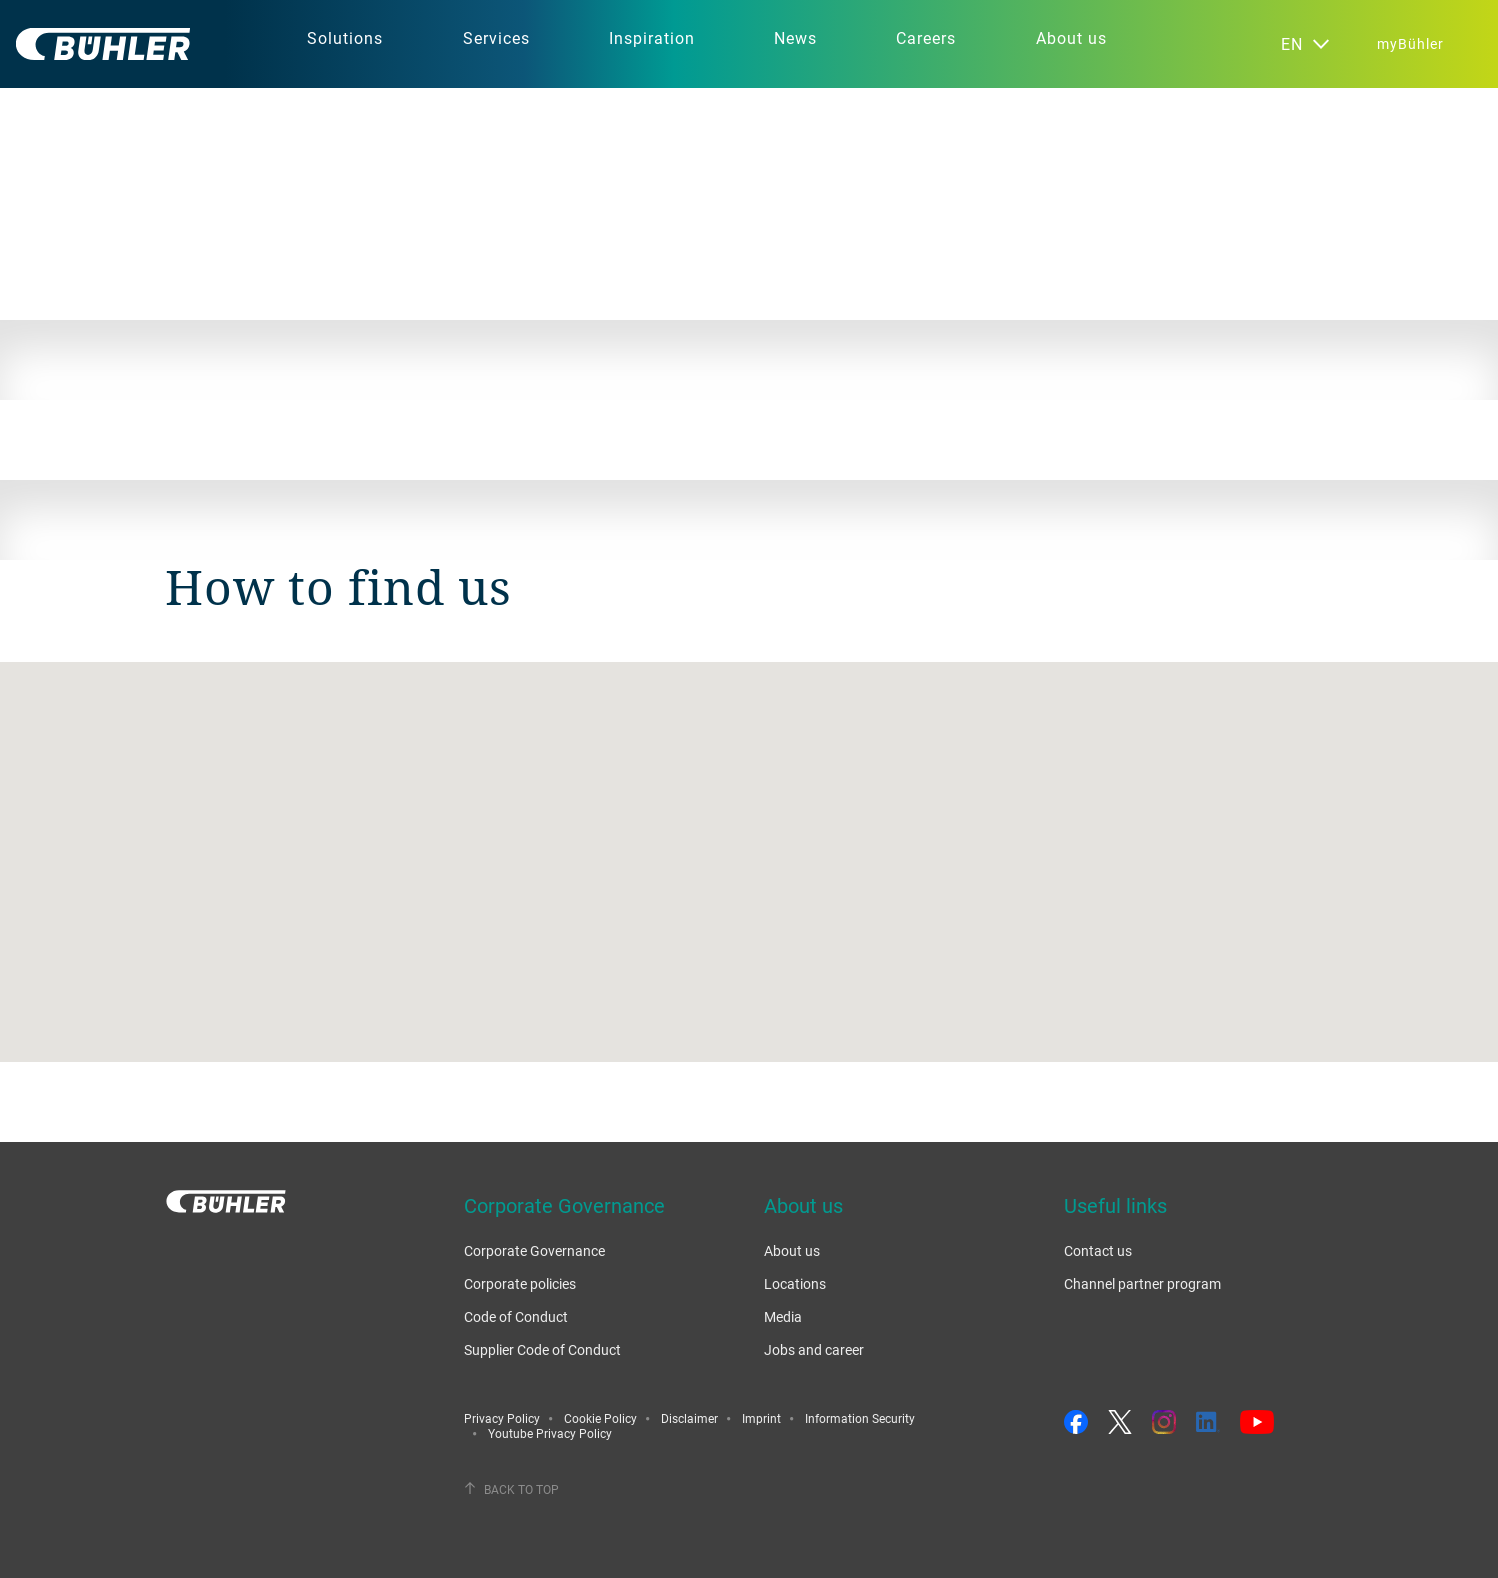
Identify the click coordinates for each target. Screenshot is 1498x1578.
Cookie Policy (600, 1418)
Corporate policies (520, 1283)
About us (792, 1250)
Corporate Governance (534, 1250)
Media (783, 1316)
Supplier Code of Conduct (542, 1349)
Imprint (761, 1418)
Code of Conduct (516, 1316)
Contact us (1098, 1250)
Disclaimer (689, 1418)
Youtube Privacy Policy (550, 1433)
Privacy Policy (502, 1418)
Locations (795, 1283)
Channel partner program (1142, 1283)
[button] (749, 843)
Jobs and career (814, 1349)
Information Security (860, 1418)
